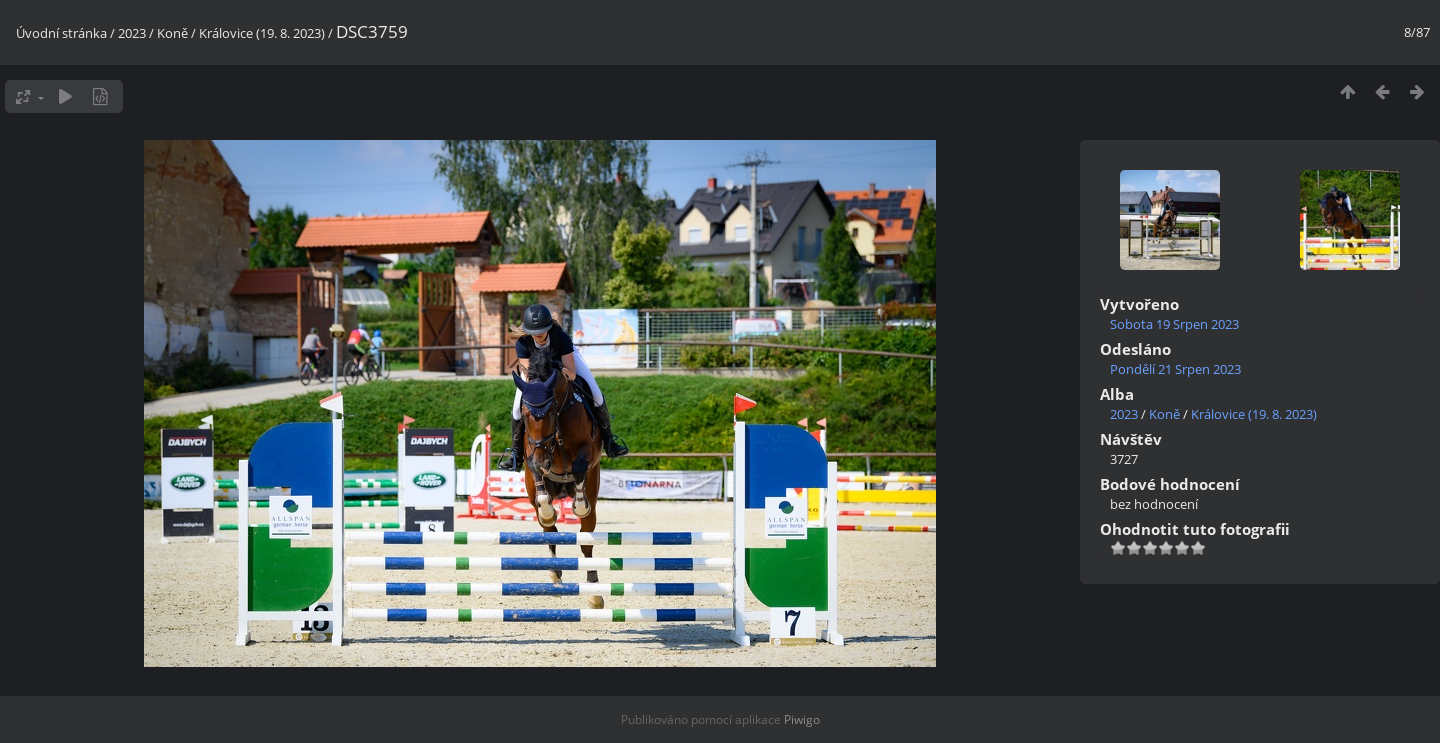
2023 (132, 33)
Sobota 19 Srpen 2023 (1174, 324)
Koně (172, 33)
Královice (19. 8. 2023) (262, 33)
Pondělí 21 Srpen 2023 (1175, 369)
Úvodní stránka (61, 33)
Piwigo (802, 719)
